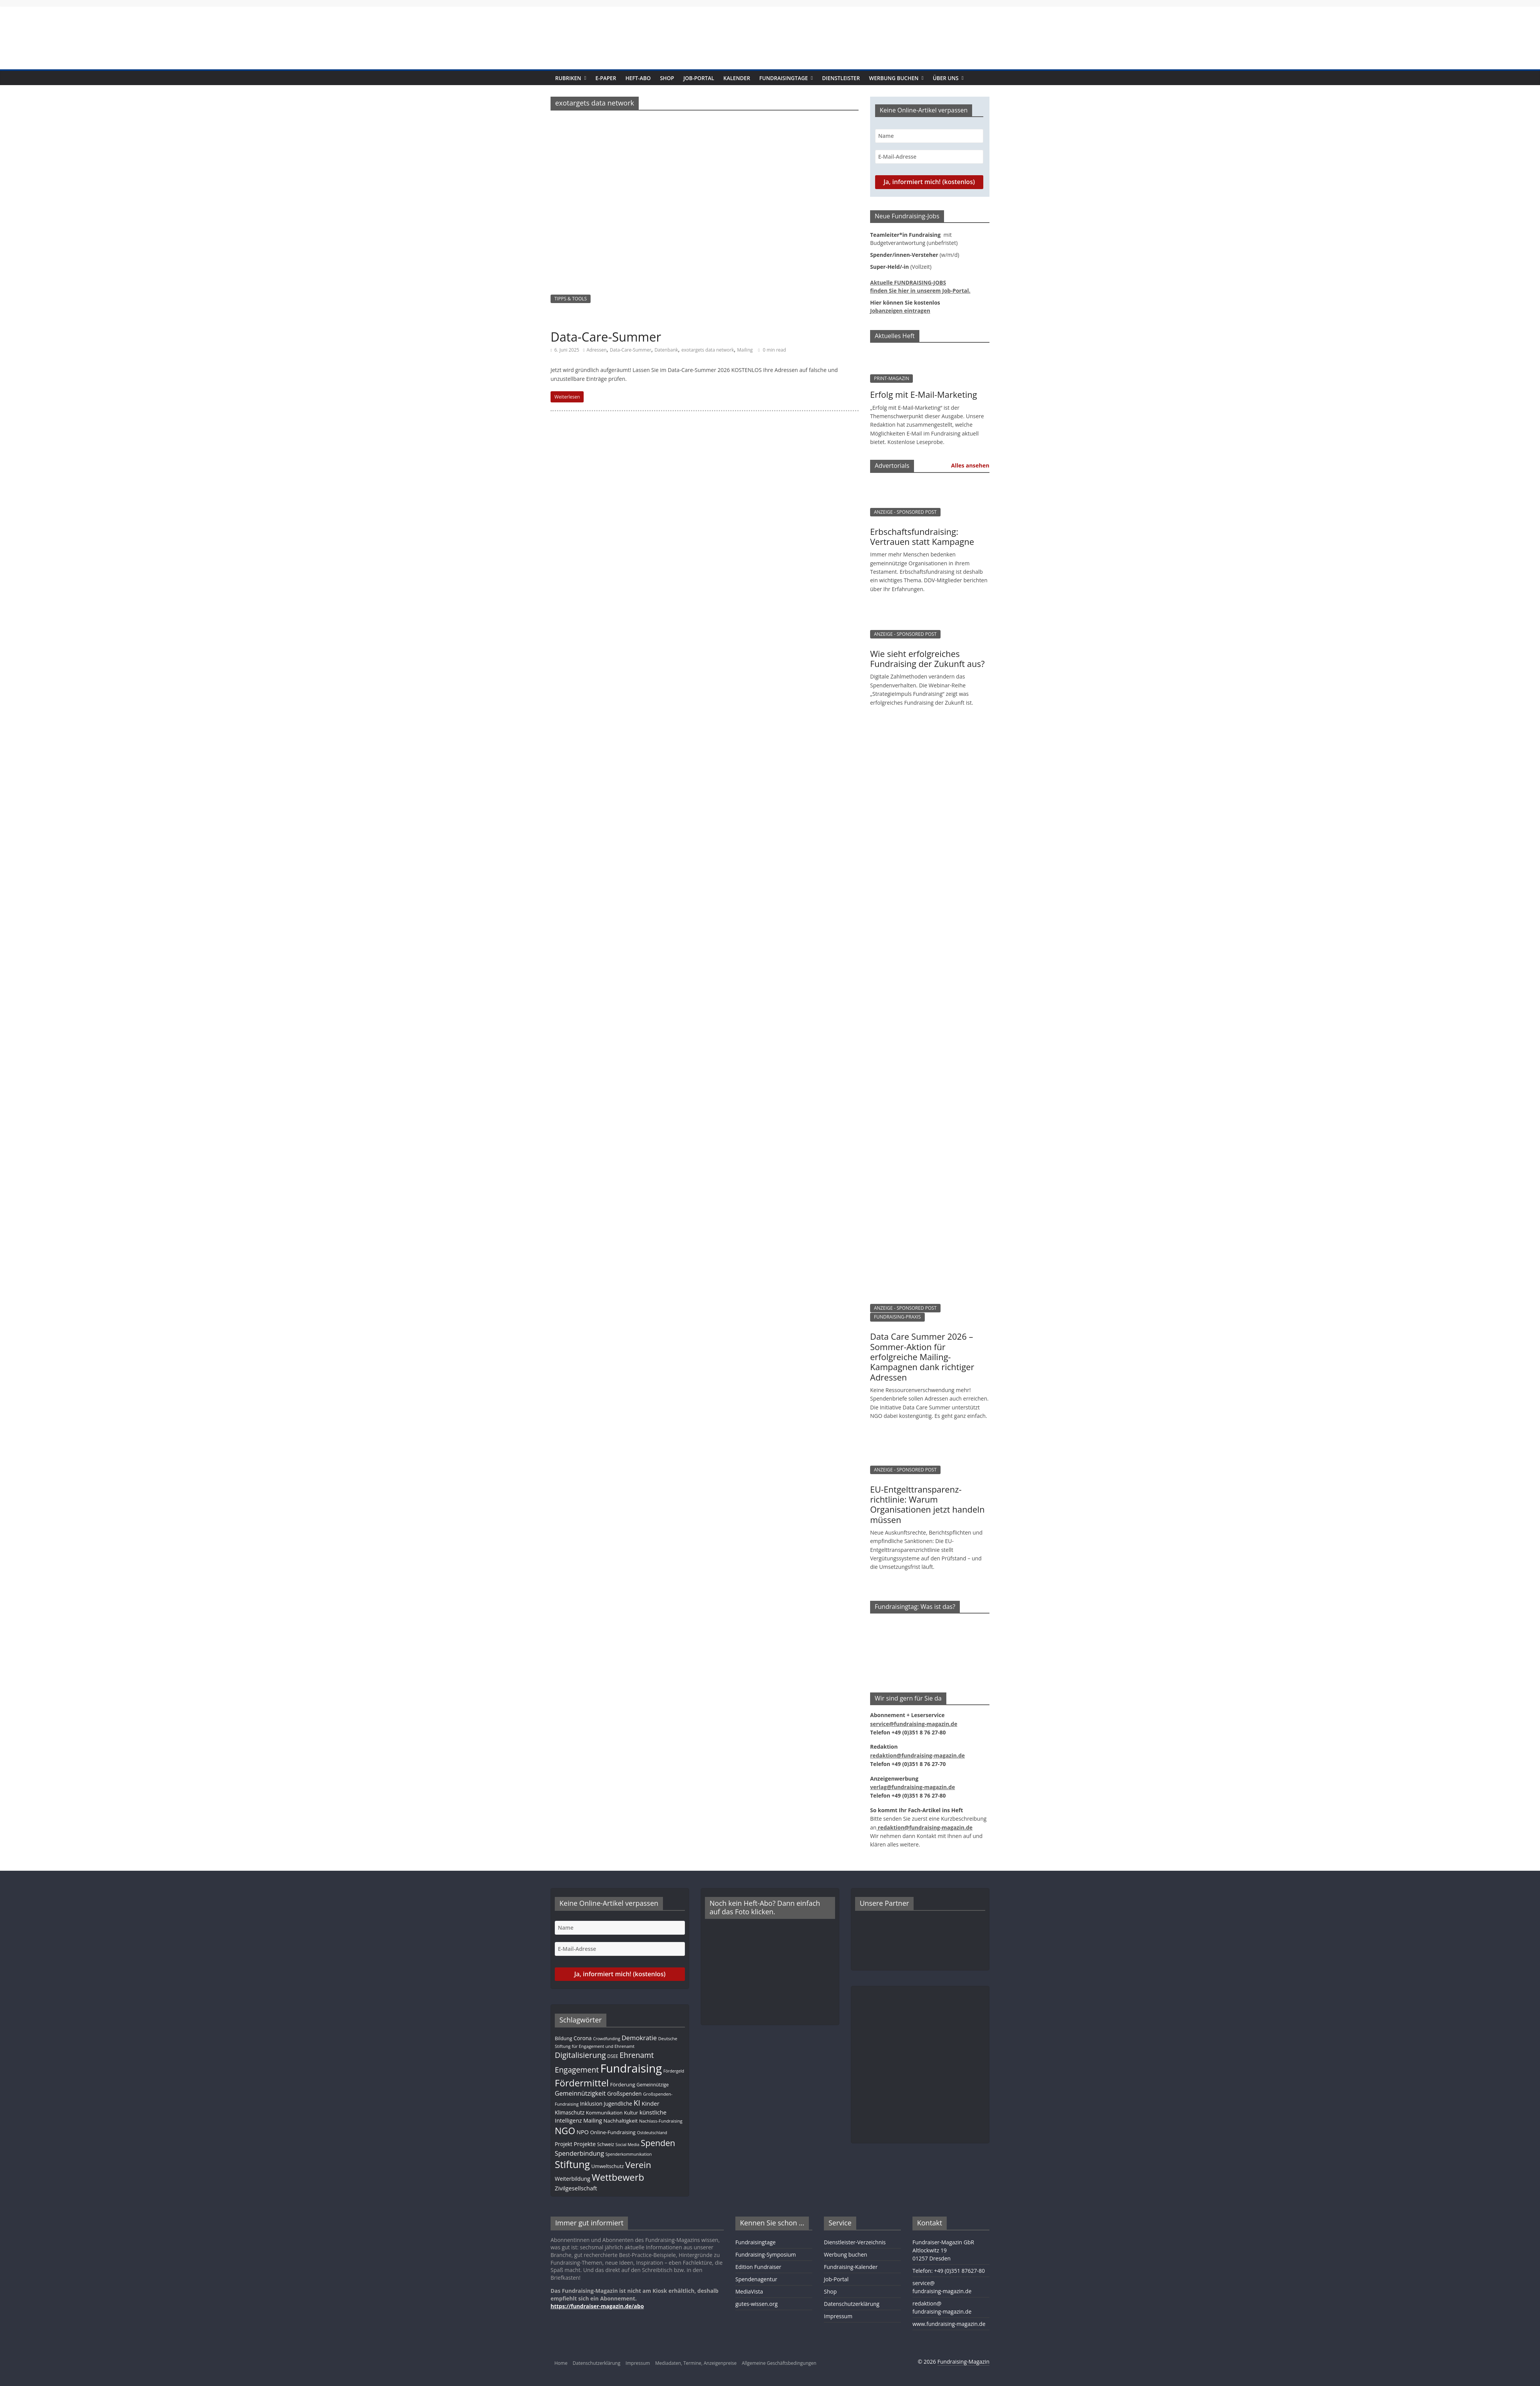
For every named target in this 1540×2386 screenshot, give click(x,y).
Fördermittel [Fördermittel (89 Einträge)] (582, 2082)
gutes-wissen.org (756, 2303)
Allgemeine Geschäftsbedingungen (779, 2363)
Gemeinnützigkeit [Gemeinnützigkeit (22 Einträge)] (580, 2093)
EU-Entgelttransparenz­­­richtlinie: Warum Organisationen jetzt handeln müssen (927, 1504)
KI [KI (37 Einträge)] (637, 2103)
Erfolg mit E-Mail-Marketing (923, 394)
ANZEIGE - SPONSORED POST (905, 512)
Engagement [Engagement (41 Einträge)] (577, 2069)
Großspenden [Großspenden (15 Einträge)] (624, 2093)
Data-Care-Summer (606, 336)
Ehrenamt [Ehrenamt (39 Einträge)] (636, 2055)
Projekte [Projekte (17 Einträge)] (585, 2144)
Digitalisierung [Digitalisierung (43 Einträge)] (580, 2055)
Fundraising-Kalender (850, 2266)
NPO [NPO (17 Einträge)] (583, 2132)
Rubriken (568, 78)
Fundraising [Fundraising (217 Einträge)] (631, 2068)
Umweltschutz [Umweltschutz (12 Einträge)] (607, 2166)
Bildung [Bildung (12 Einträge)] (563, 2038)
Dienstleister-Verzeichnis (855, 2242)
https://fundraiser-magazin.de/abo (597, 2306)
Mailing (745, 350)
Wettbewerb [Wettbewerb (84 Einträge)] (618, 2177)
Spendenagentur (756, 2279)
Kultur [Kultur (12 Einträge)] (631, 2112)
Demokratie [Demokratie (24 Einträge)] (638, 2037)
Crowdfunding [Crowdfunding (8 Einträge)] (606, 2038)
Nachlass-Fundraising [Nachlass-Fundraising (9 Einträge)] (661, 2121)
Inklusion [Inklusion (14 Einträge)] (591, 2103)
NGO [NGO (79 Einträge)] (565, 2131)
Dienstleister (841, 78)
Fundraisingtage (783, 78)
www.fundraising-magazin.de (949, 2323)
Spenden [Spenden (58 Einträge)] (658, 2142)
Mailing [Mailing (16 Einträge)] (592, 2120)
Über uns (946, 78)
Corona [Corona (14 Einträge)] (583, 2038)
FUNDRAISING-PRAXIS (897, 1317)
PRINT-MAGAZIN (891, 378)
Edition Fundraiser (758, 2266)
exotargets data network (707, 350)
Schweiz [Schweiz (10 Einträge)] (605, 2144)
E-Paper (605, 78)
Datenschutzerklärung (851, 2303)
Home (560, 2363)
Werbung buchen (893, 78)
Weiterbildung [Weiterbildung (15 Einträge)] (572, 2178)
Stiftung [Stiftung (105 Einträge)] (572, 2164)
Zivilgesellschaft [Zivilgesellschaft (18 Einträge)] (576, 2188)
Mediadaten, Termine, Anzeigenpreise (696, 2363)
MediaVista (749, 2291)
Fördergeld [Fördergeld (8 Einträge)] (673, 2071)
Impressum (838, 2316)
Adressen (596, 350)
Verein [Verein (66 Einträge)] (638, 2165)
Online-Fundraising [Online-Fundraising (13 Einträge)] (613, 2132)
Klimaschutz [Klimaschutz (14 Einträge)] (569, 2112)
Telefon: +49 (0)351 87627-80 (948, 2270)
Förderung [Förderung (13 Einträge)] (622, 2084)
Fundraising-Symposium (765, 2254)
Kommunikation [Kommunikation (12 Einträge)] (604, 2112)
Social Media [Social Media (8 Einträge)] (627, 2144)
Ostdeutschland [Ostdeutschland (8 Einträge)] (652, 2132)
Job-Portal (698, 78)
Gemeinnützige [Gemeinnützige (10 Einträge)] (652, 2084)
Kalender (736, 78)
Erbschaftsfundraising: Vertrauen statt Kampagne (922, 536)
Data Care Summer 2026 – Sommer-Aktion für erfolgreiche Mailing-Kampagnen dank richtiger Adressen (922, 1356)
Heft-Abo (638, 78)
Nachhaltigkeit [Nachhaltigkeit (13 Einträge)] (620, 2120)
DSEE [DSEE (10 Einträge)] (612, 2056)
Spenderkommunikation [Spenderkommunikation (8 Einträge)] (628, 2154)
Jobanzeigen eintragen (900, 310)
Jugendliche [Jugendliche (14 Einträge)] (618, 2103)
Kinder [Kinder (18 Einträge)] (650, 2103)
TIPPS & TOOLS (570, 298)
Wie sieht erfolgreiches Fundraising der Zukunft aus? (927, 658)
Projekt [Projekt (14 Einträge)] (563, 2144)
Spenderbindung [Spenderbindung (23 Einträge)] (579, 2153)
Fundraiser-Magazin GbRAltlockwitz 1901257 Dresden (943, 2250)
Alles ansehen (970, 465)
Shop (667, 78)
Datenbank (666, 350)
